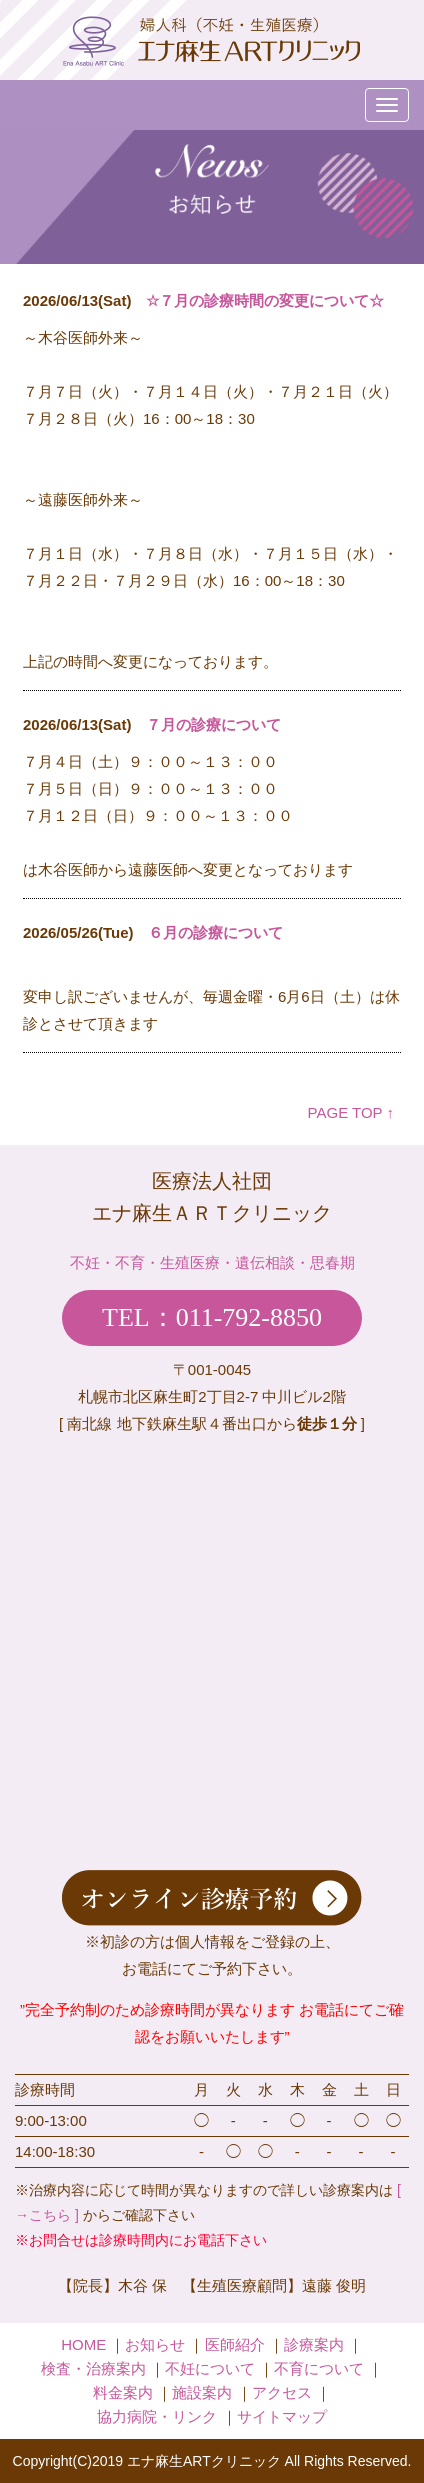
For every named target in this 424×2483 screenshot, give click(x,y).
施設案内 (202, 2392)
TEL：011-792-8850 (212, 1317)
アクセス (282, 2392)
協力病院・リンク (157, 2416)
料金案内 (123, 2392)
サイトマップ (282, 2416)
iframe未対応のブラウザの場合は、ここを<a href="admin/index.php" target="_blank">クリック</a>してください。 (212, 674)
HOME (83, 2344)
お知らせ (155, 2344)
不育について (319, 2368)
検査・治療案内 (93, 2368)
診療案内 (314, 2344)
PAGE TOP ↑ (351, 1112)
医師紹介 (235, 2344)
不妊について (210, 2368)
